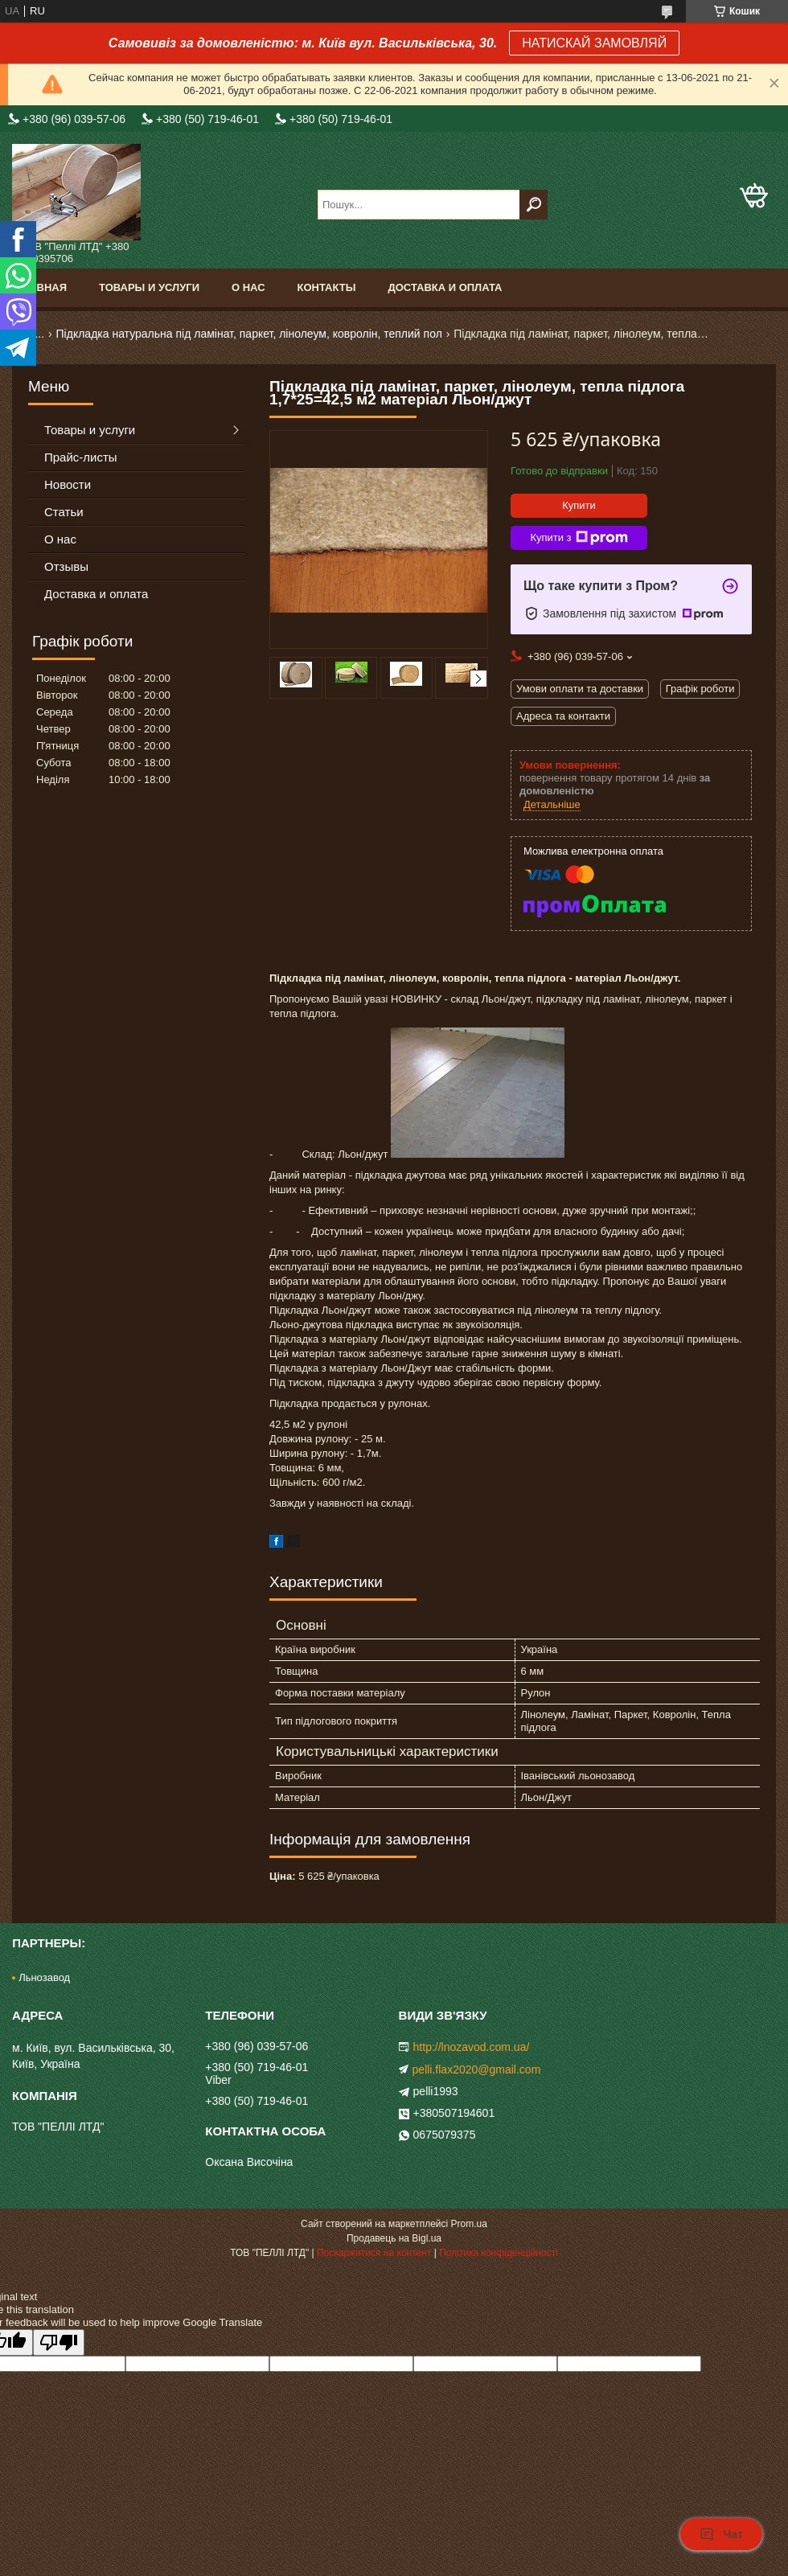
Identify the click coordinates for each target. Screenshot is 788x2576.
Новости (67, 484)
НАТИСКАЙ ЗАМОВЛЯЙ (594, 43)
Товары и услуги (149, 287)
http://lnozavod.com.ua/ (471, 2047)
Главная (41, 287)
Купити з (578, 538)
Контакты (327, 287)
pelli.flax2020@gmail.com (476, 2069)
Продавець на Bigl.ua (394, 2238)
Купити (579, 505)
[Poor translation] (58, 2342)
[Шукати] (533, 204)
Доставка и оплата (445, 287)
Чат (721, 2534)
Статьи (64, 512)
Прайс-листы (80, 457)
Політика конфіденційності (498, 2252)
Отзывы (66, 566)
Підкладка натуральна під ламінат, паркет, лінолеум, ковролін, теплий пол (249, 333)
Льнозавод (44, 1977)
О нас (248, 287)
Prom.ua (469, 2223)
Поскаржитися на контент (374, 2252)
